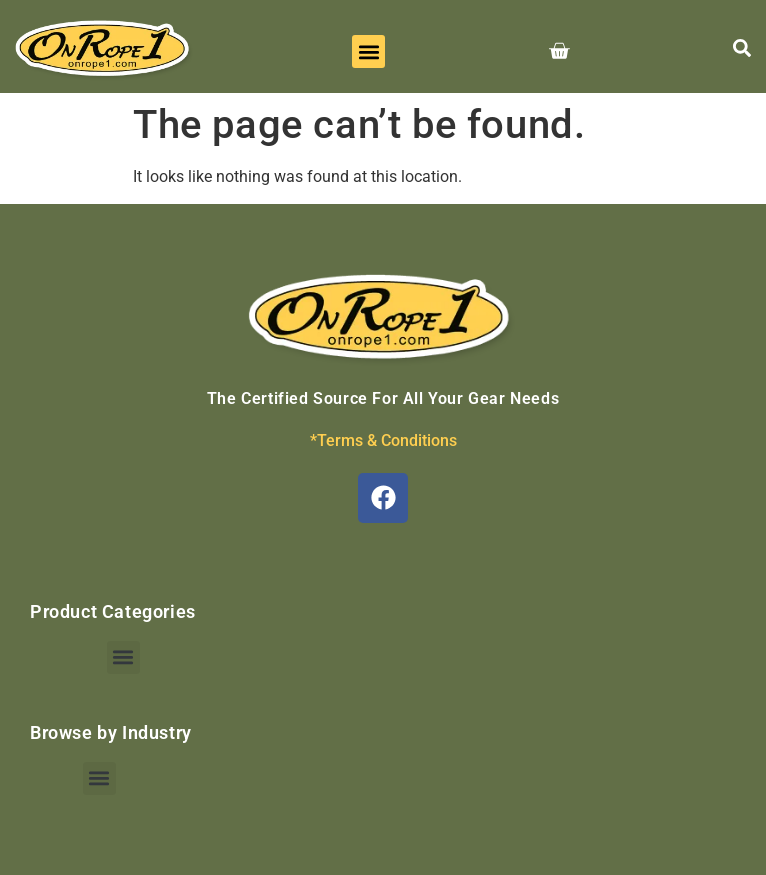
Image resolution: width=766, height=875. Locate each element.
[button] (368, 51)
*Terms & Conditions (383, 440)
